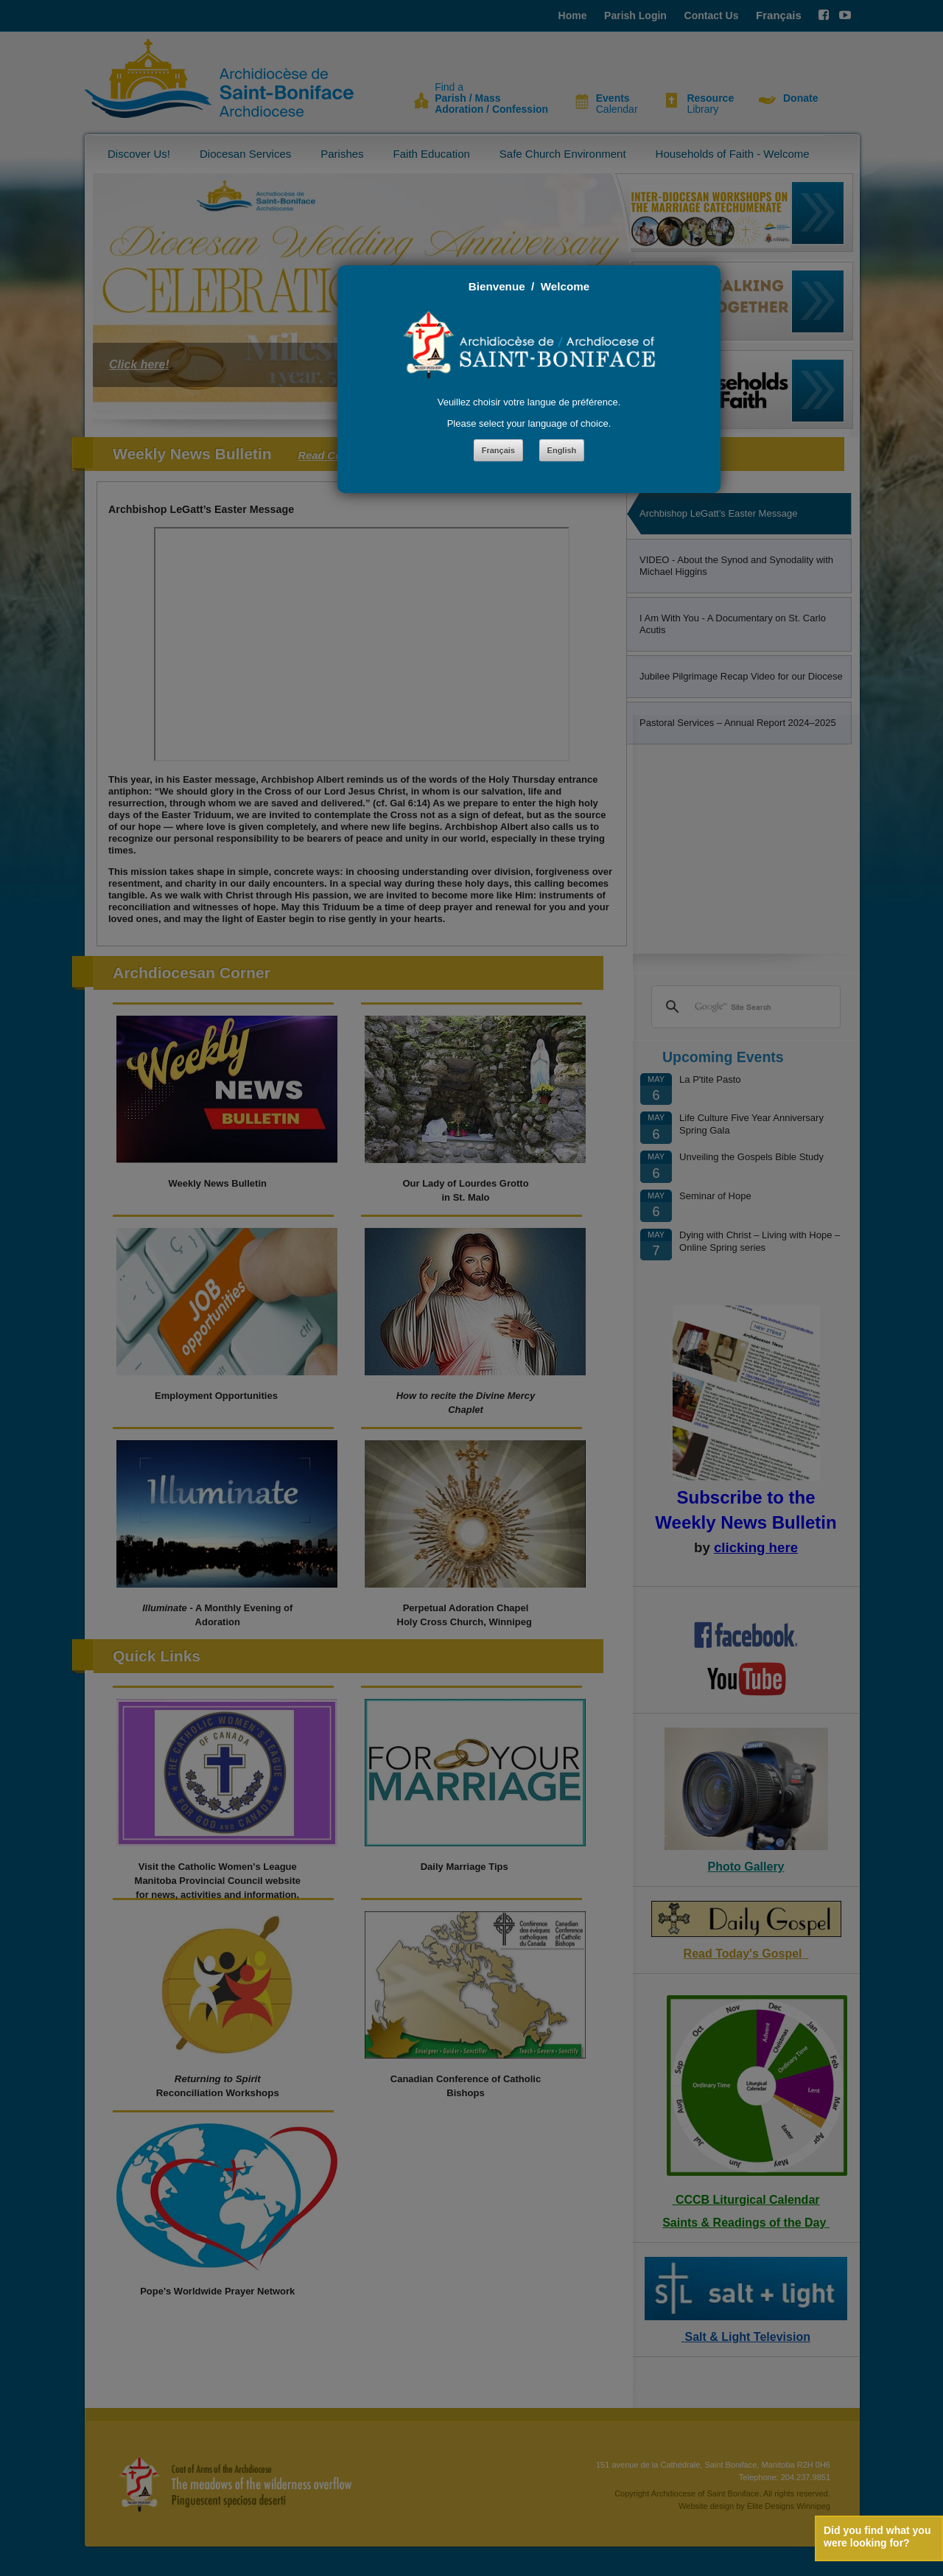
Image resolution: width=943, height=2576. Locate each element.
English (562, 450)
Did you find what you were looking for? (877, 2536)
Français (498, 450)
